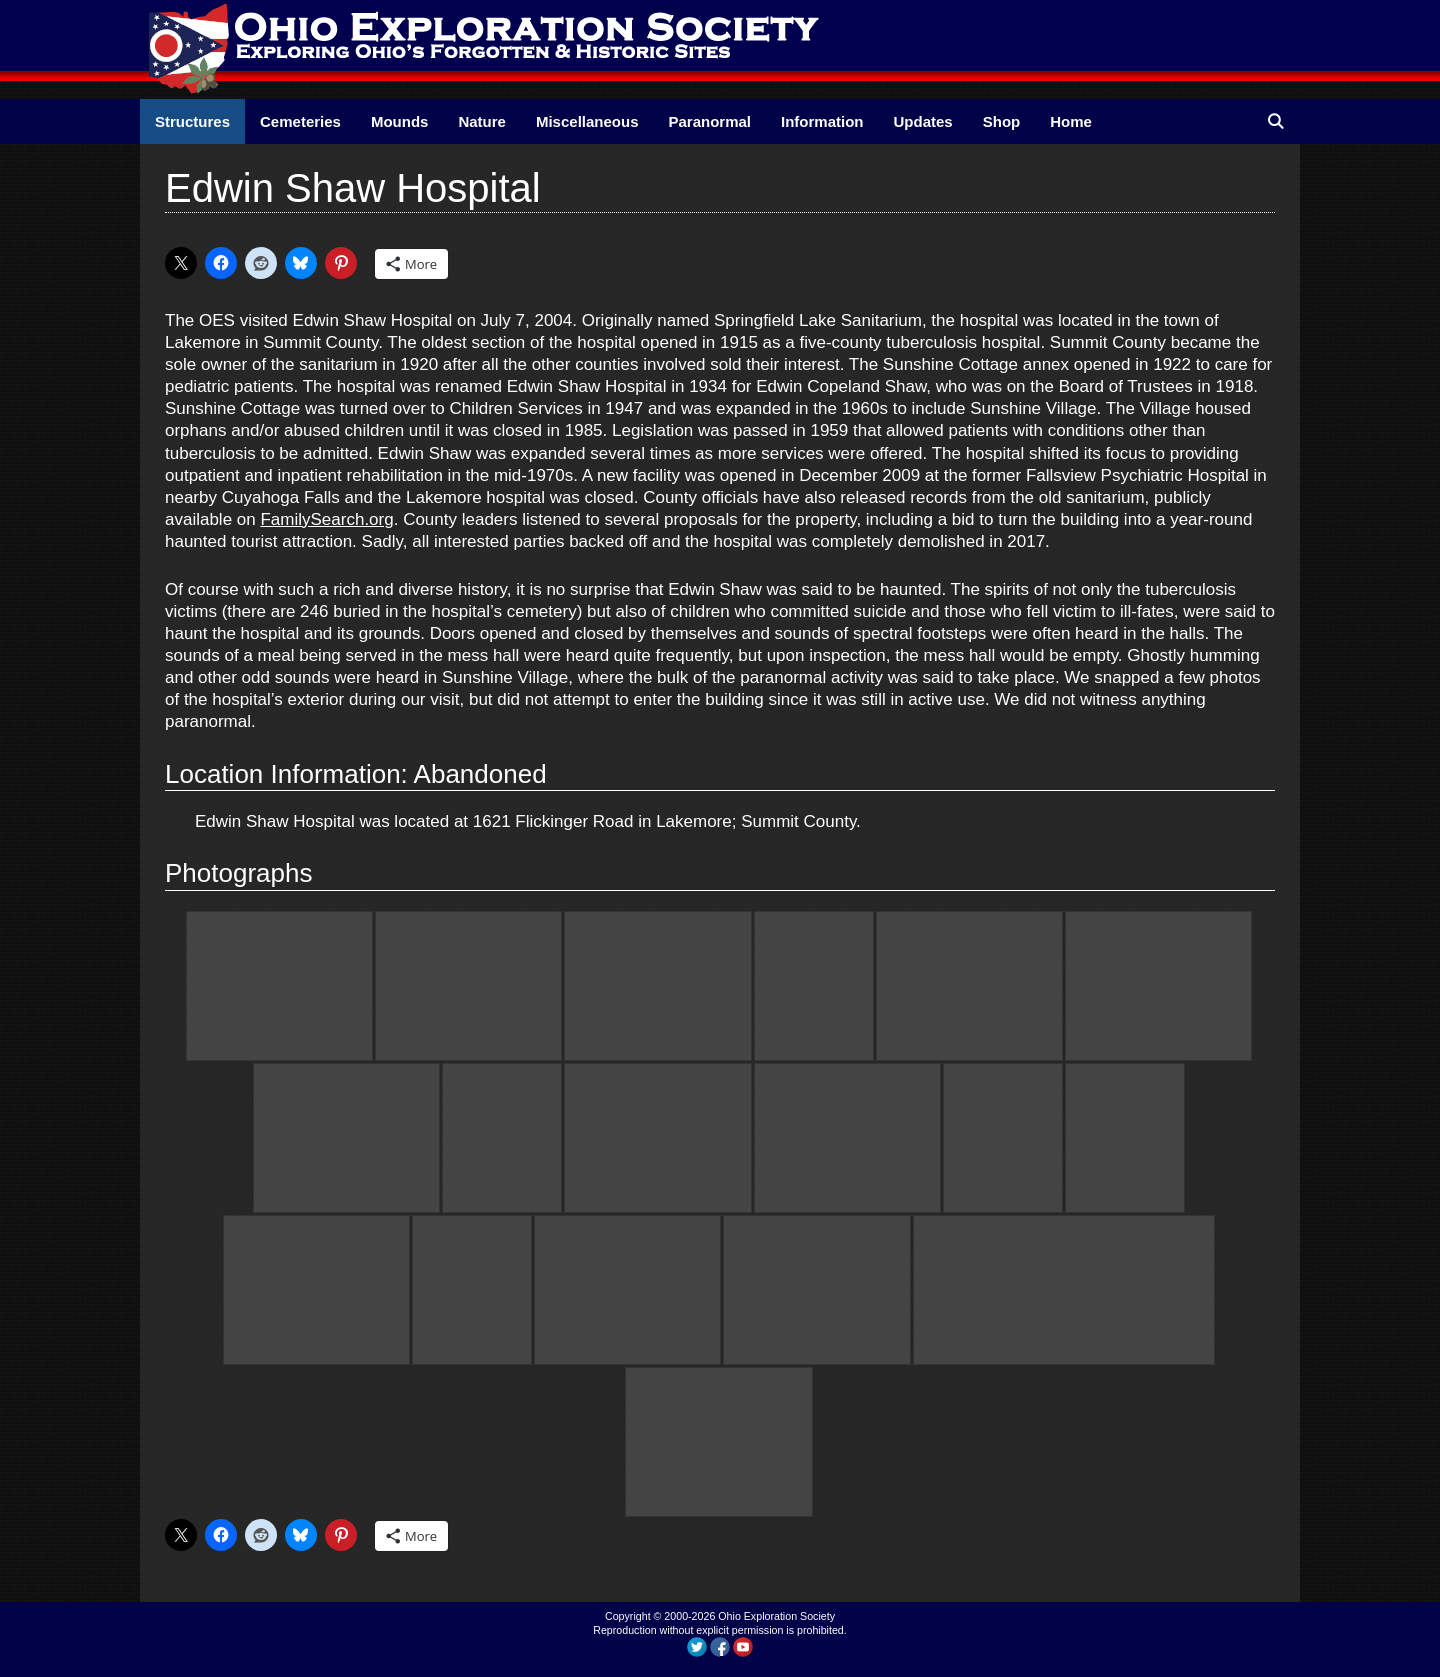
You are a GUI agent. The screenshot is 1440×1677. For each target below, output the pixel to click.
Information (822, 121)
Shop (1002, 121)
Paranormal (709, 121)
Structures (192, 121)
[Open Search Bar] (1275, 121)
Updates (923, 121)
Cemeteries (300, 121)
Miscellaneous (587, 121)
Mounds (400, 121)
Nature (482, 121)
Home (1071, 121)
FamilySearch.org (326, 519)
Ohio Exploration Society (776, 1616)
